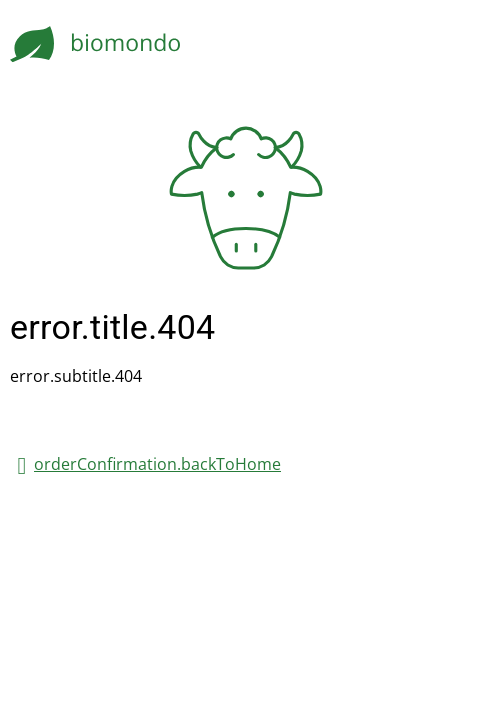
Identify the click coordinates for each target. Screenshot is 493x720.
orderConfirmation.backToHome (157, 464)
